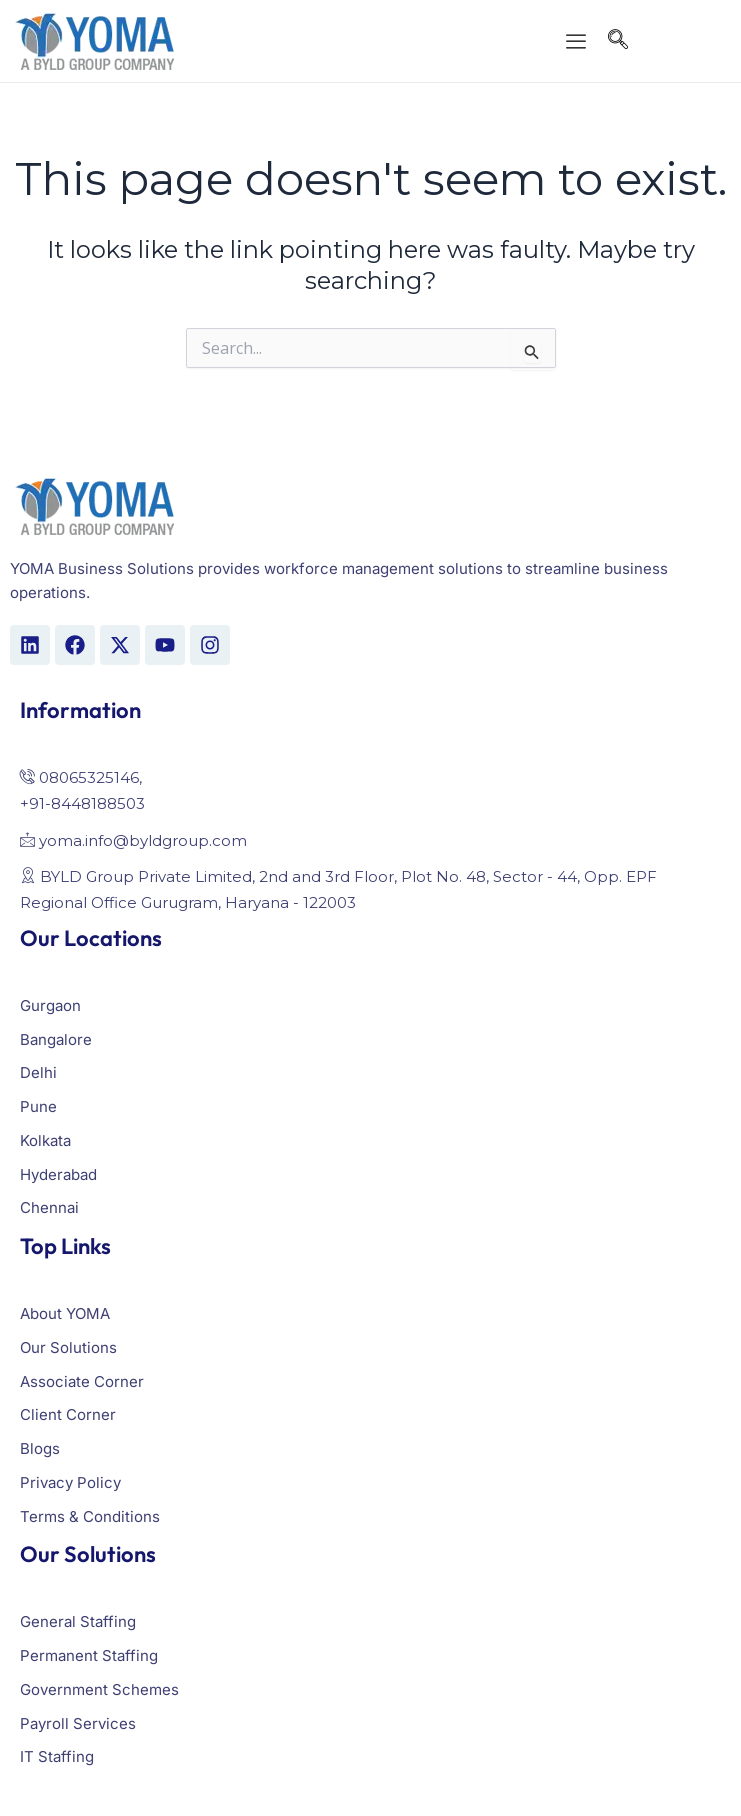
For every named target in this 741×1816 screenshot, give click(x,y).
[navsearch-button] (618, 41)
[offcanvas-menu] (576, 42)
